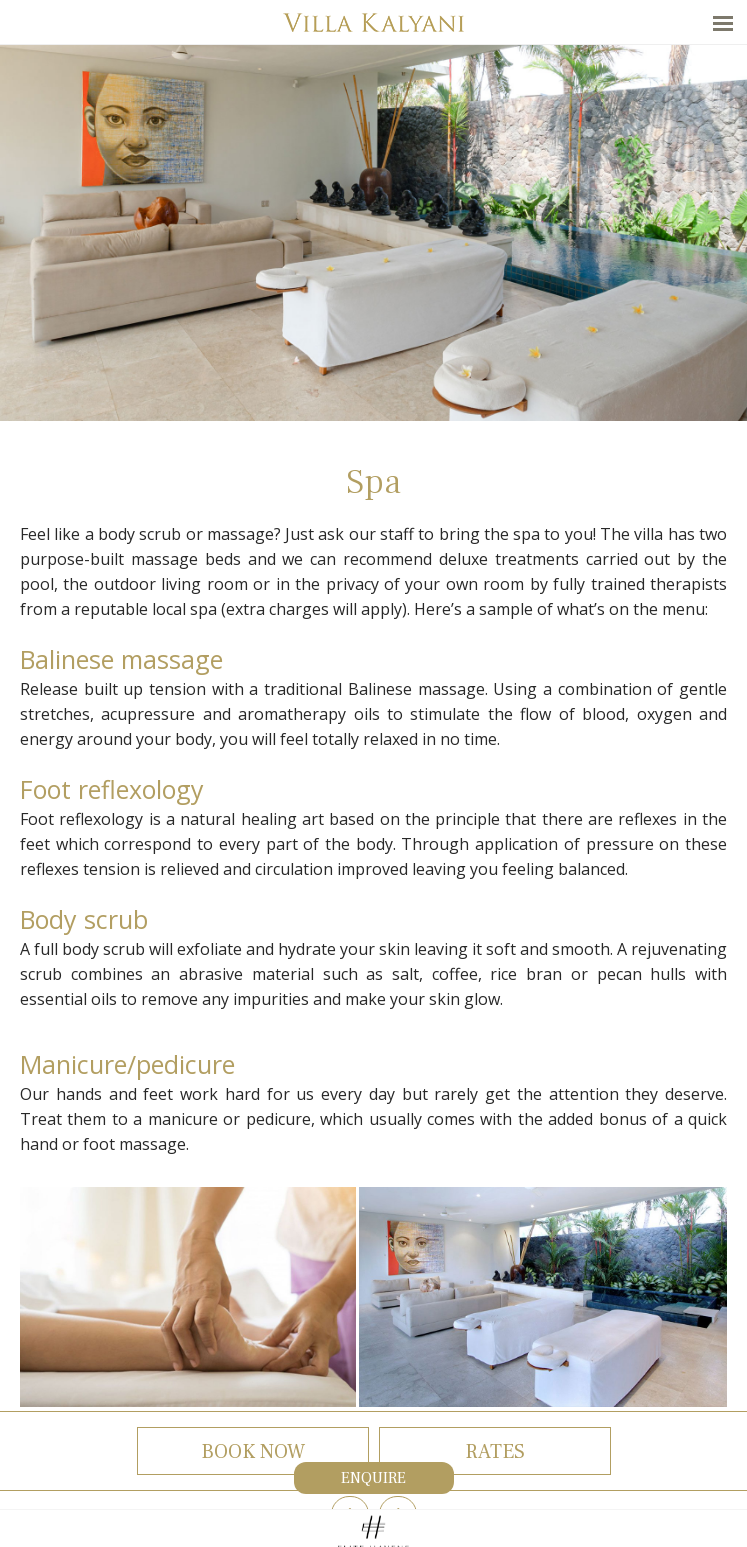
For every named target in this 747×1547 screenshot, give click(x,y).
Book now (253, 1452)
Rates (495, 1452)
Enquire (373, 1478)
